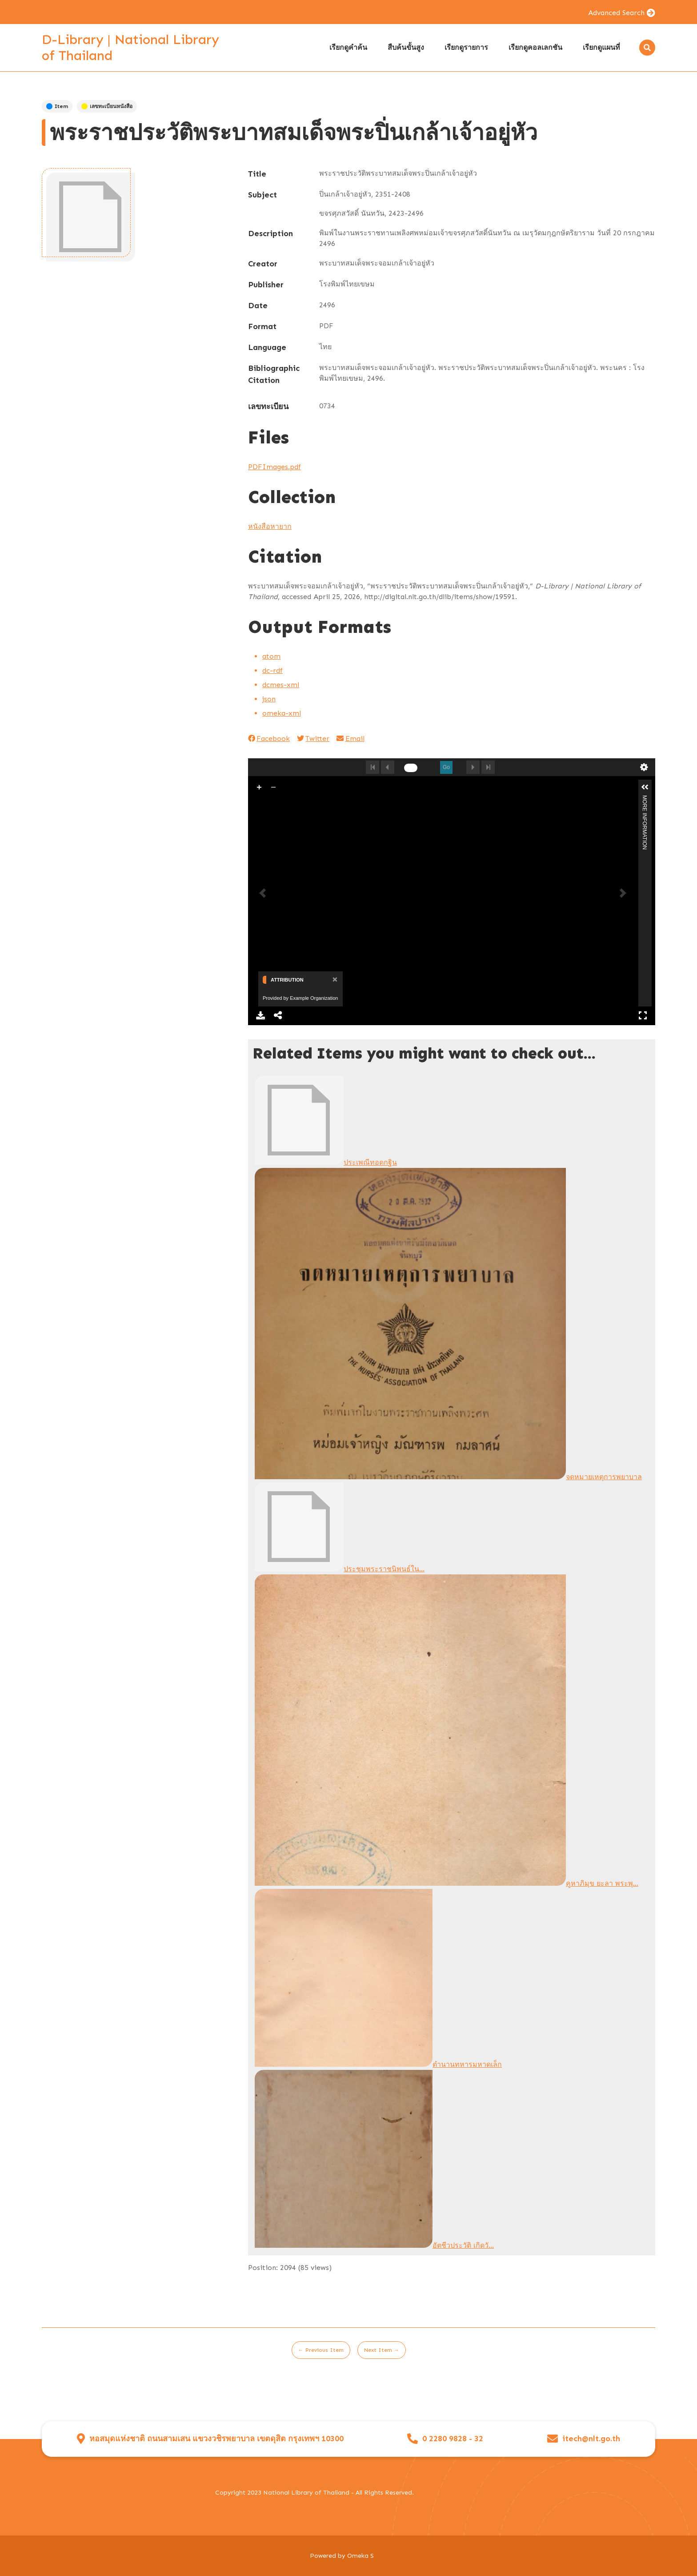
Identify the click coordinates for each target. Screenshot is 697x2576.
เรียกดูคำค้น (348, 47)
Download (260, 1015)
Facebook (269, 738)
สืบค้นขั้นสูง (406, 47)
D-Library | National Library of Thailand (130, 48)
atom (271, 656)
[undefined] (410, 768)
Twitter (313, 738)
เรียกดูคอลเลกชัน (535, 47)
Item (57, 106)
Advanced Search (616, 12)
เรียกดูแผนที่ (601, 47)
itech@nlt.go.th (591, 2438)
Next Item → (381, 2350)
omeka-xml (281, 713)
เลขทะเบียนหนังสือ (106, 106)
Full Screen (642, 1015)
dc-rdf (272, 670)
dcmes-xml (280, 684)
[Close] (334, 979)
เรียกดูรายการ (466, 47)
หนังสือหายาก (270, 526)
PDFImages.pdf (274, 467)
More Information (644, 799)
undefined (644, 767)
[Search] (647, 48)
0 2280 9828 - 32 (452, 2438)
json (269, 699)
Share (279, 1015)
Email (350, 738)
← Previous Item (321, 2350)
